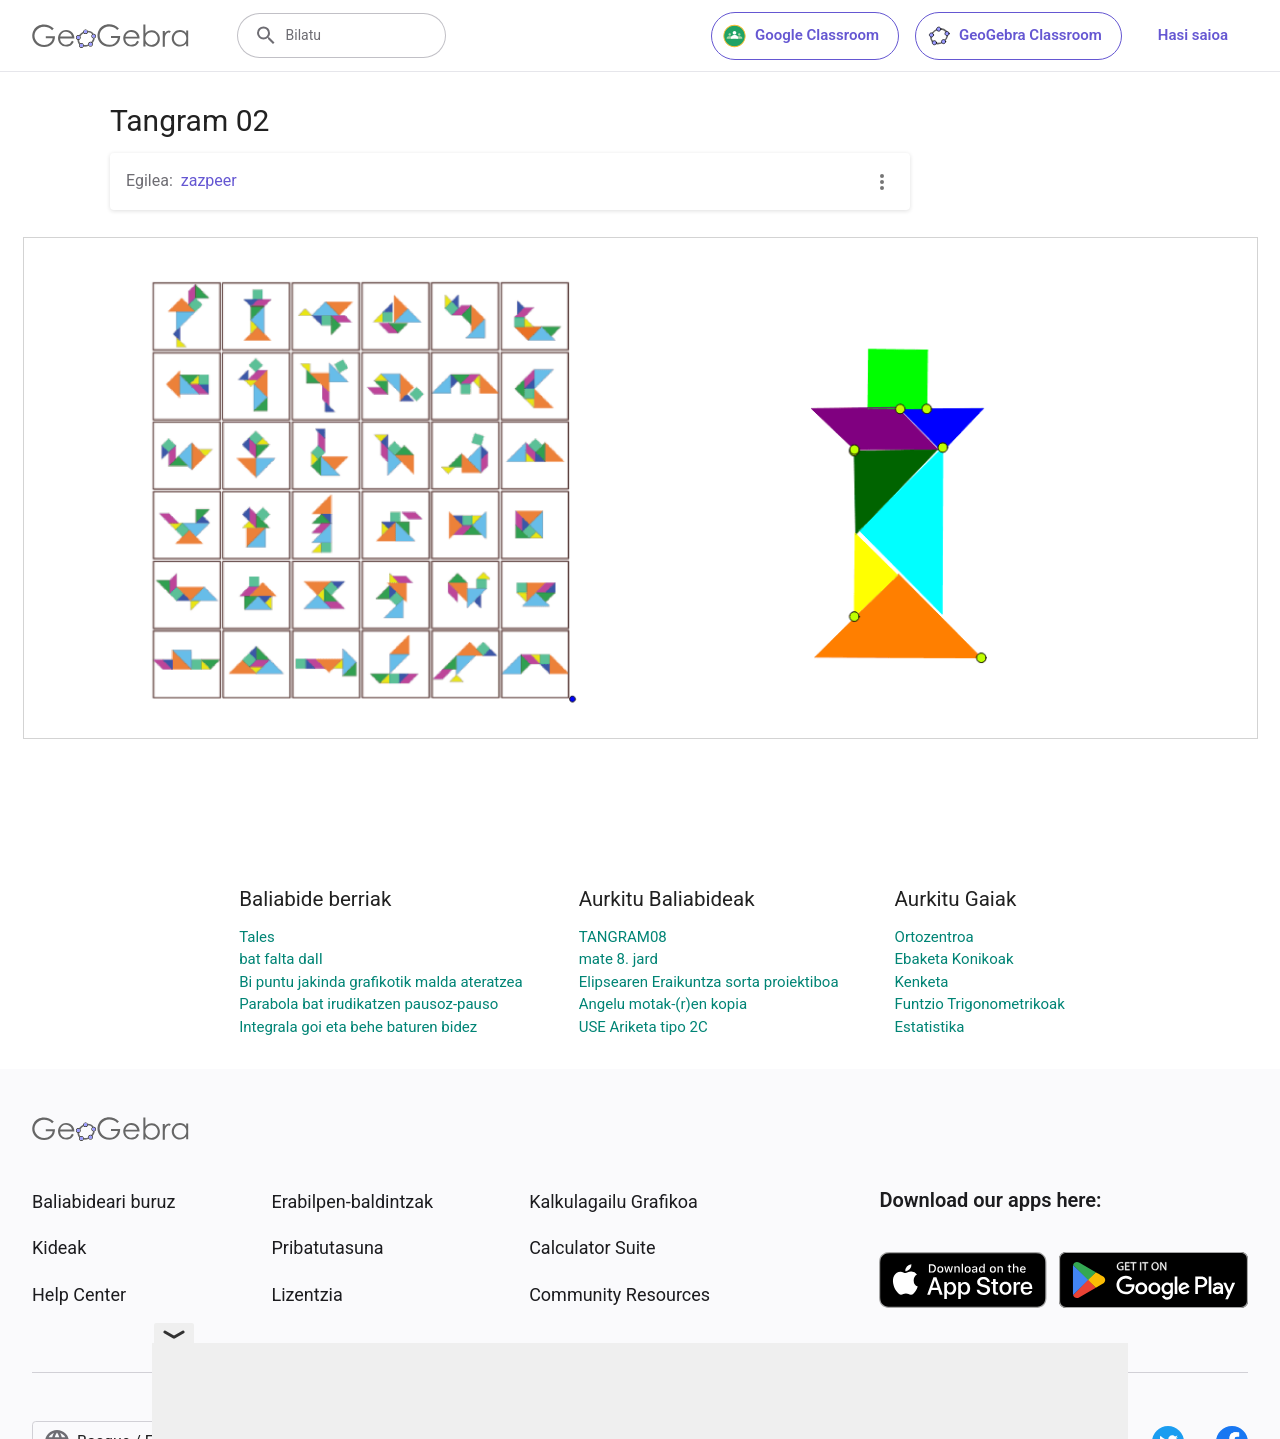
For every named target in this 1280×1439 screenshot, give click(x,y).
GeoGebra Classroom (1014, 36)
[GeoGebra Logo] (110, 36)
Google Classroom (801, 36)
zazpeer (209, 180)
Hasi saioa (1193, 35)
